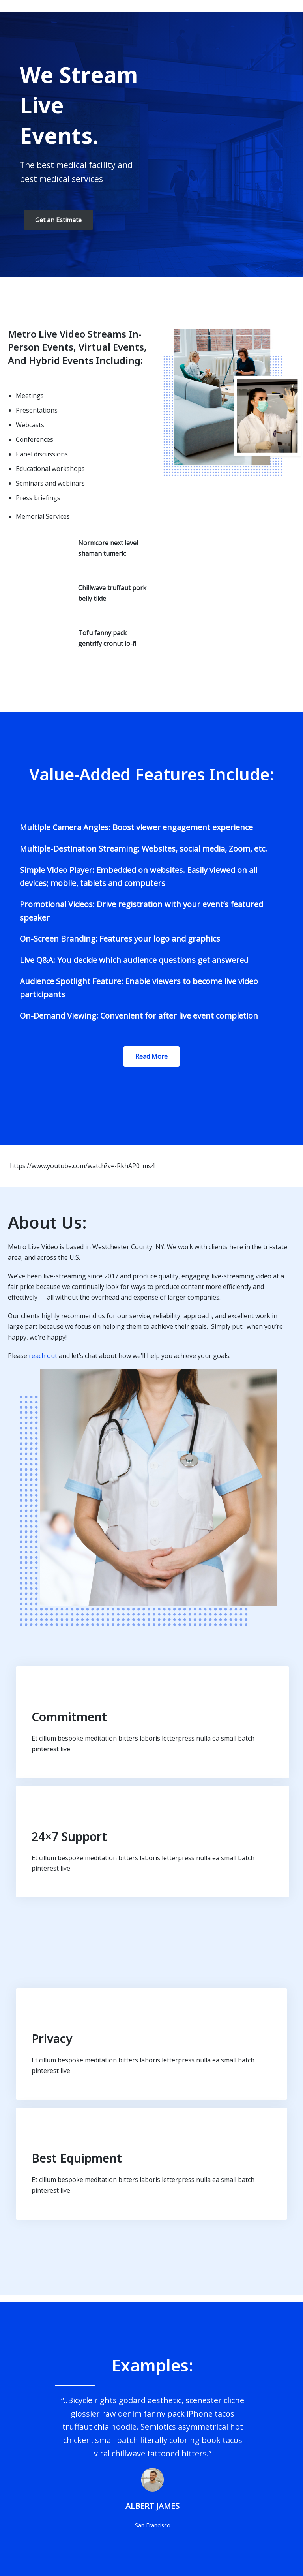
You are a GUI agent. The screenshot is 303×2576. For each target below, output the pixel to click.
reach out (43, 1355)
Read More (151, 1056)
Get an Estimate (58, 220)
